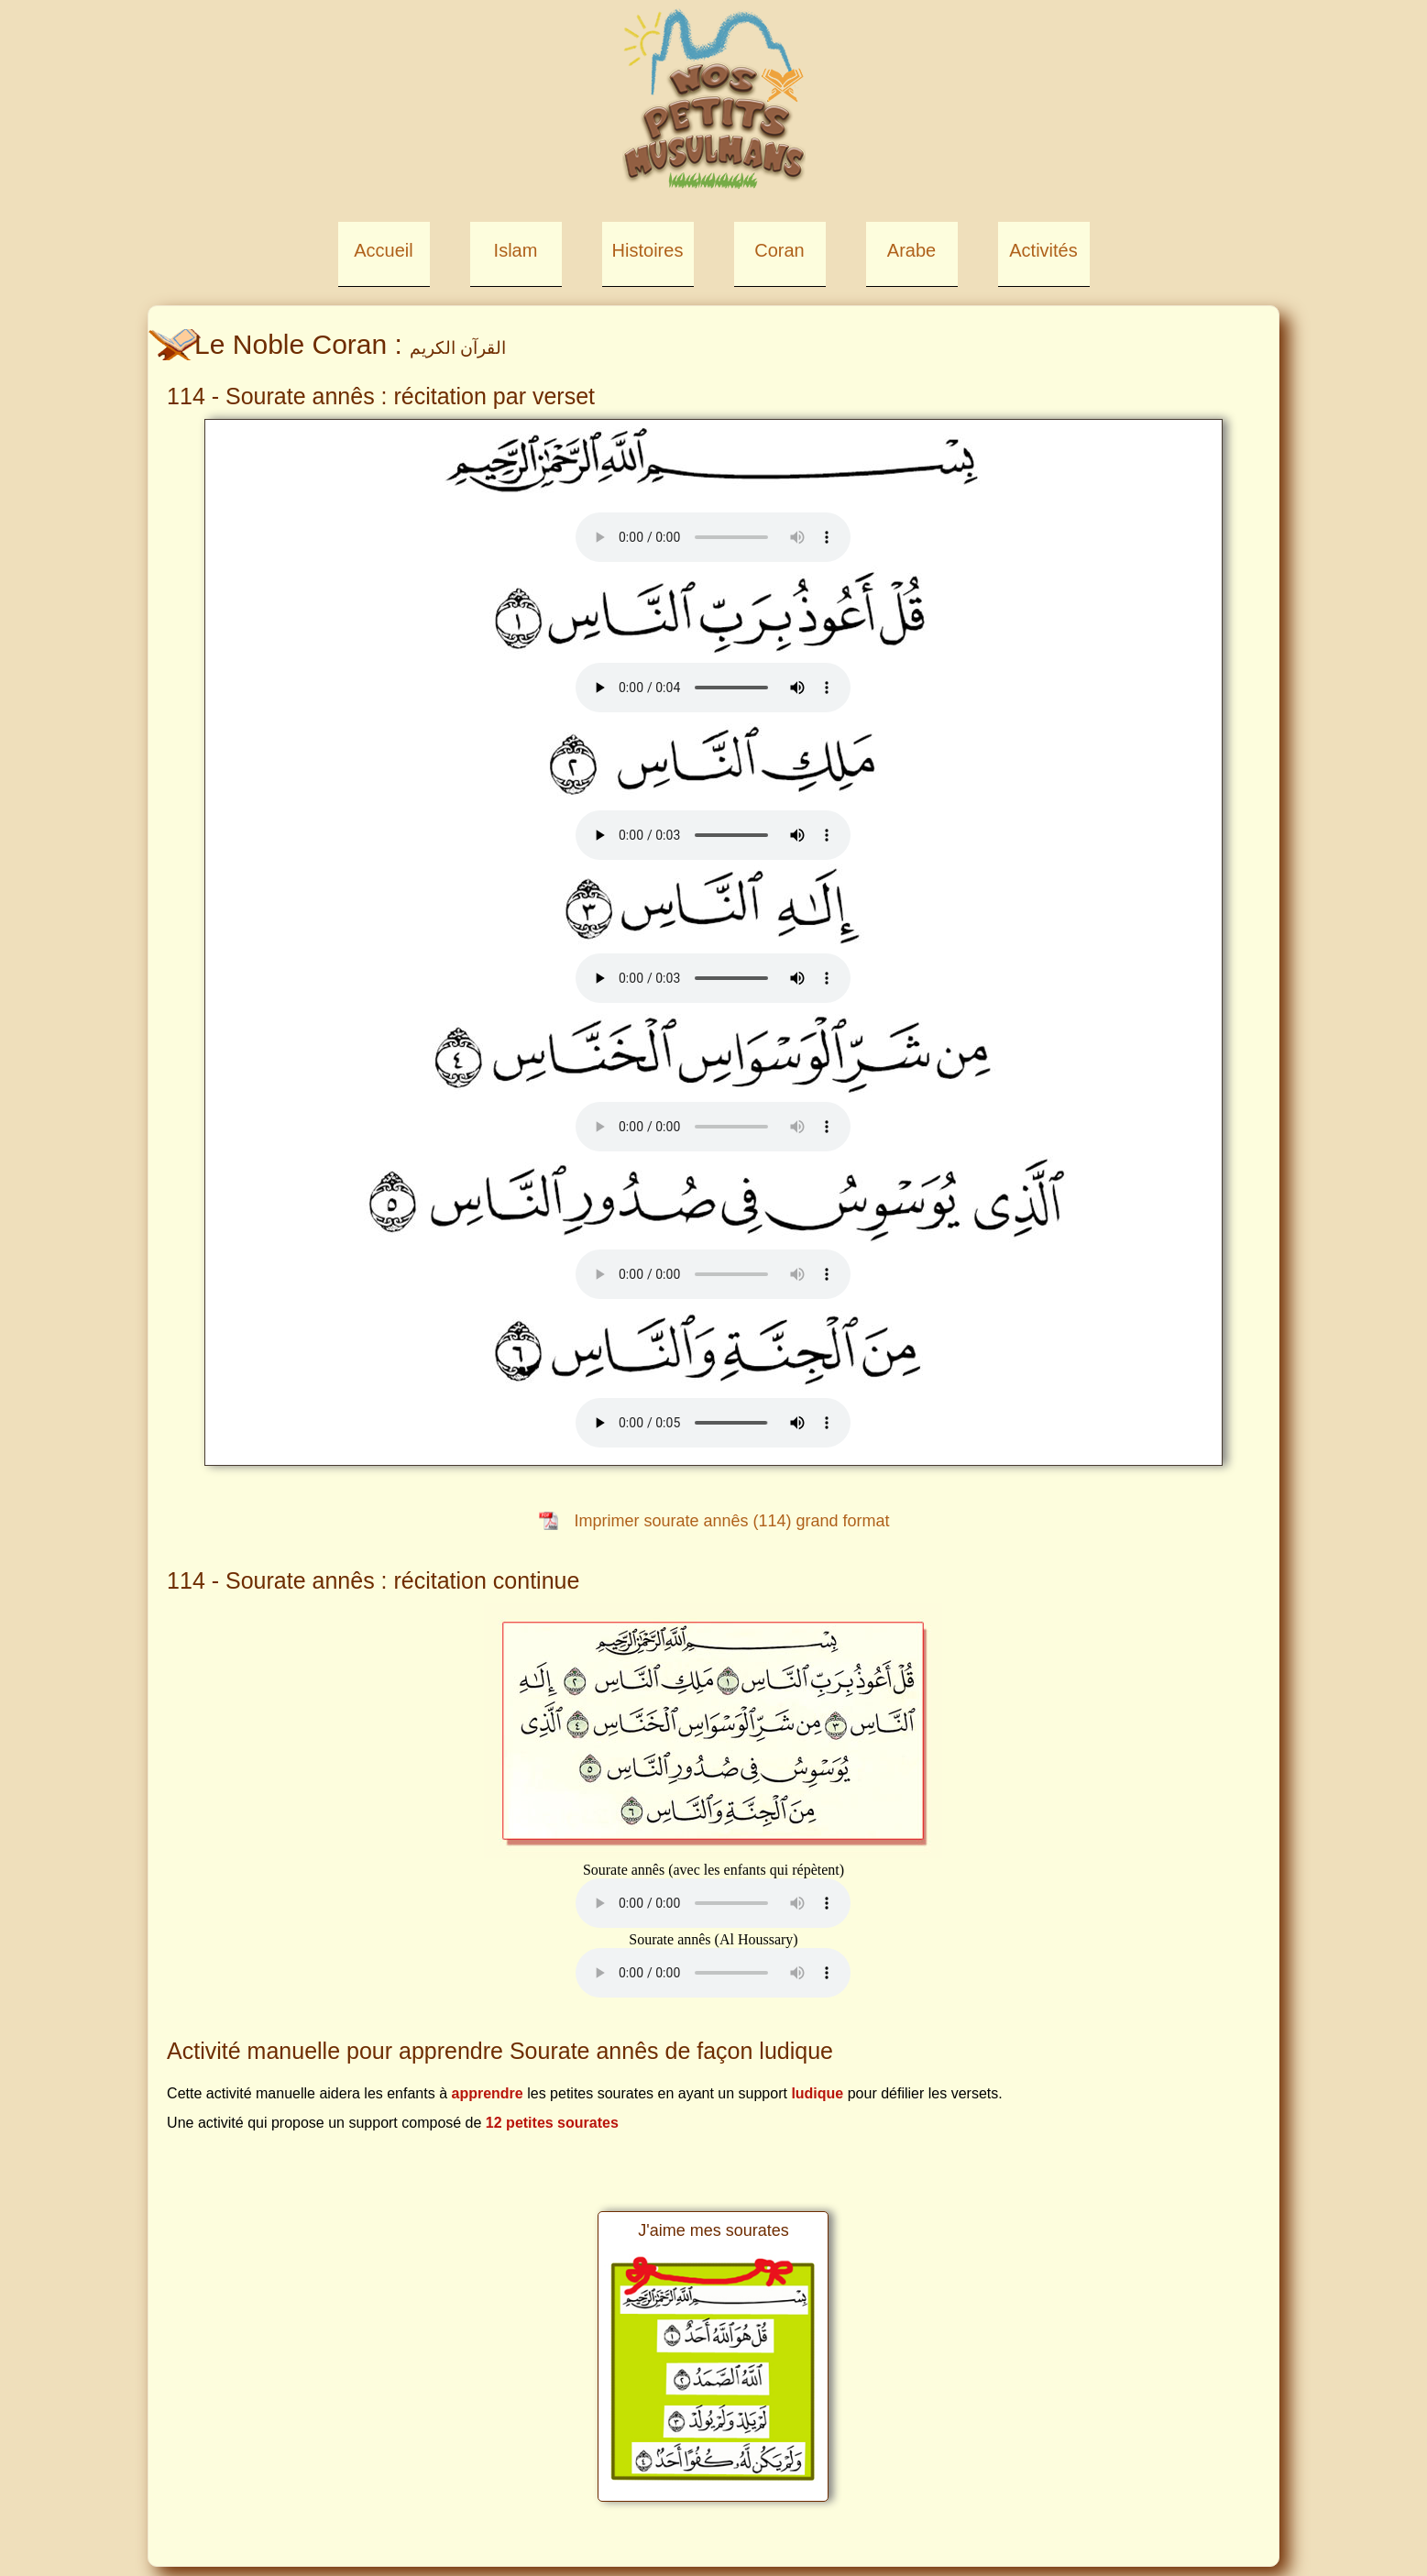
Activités (1043, 250)
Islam (516, 250)
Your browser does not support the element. (713, 537)
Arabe (911, 250)
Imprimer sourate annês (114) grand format (731, 1521)
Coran (779, 250)
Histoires (648, 250)
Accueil (383, 250)
